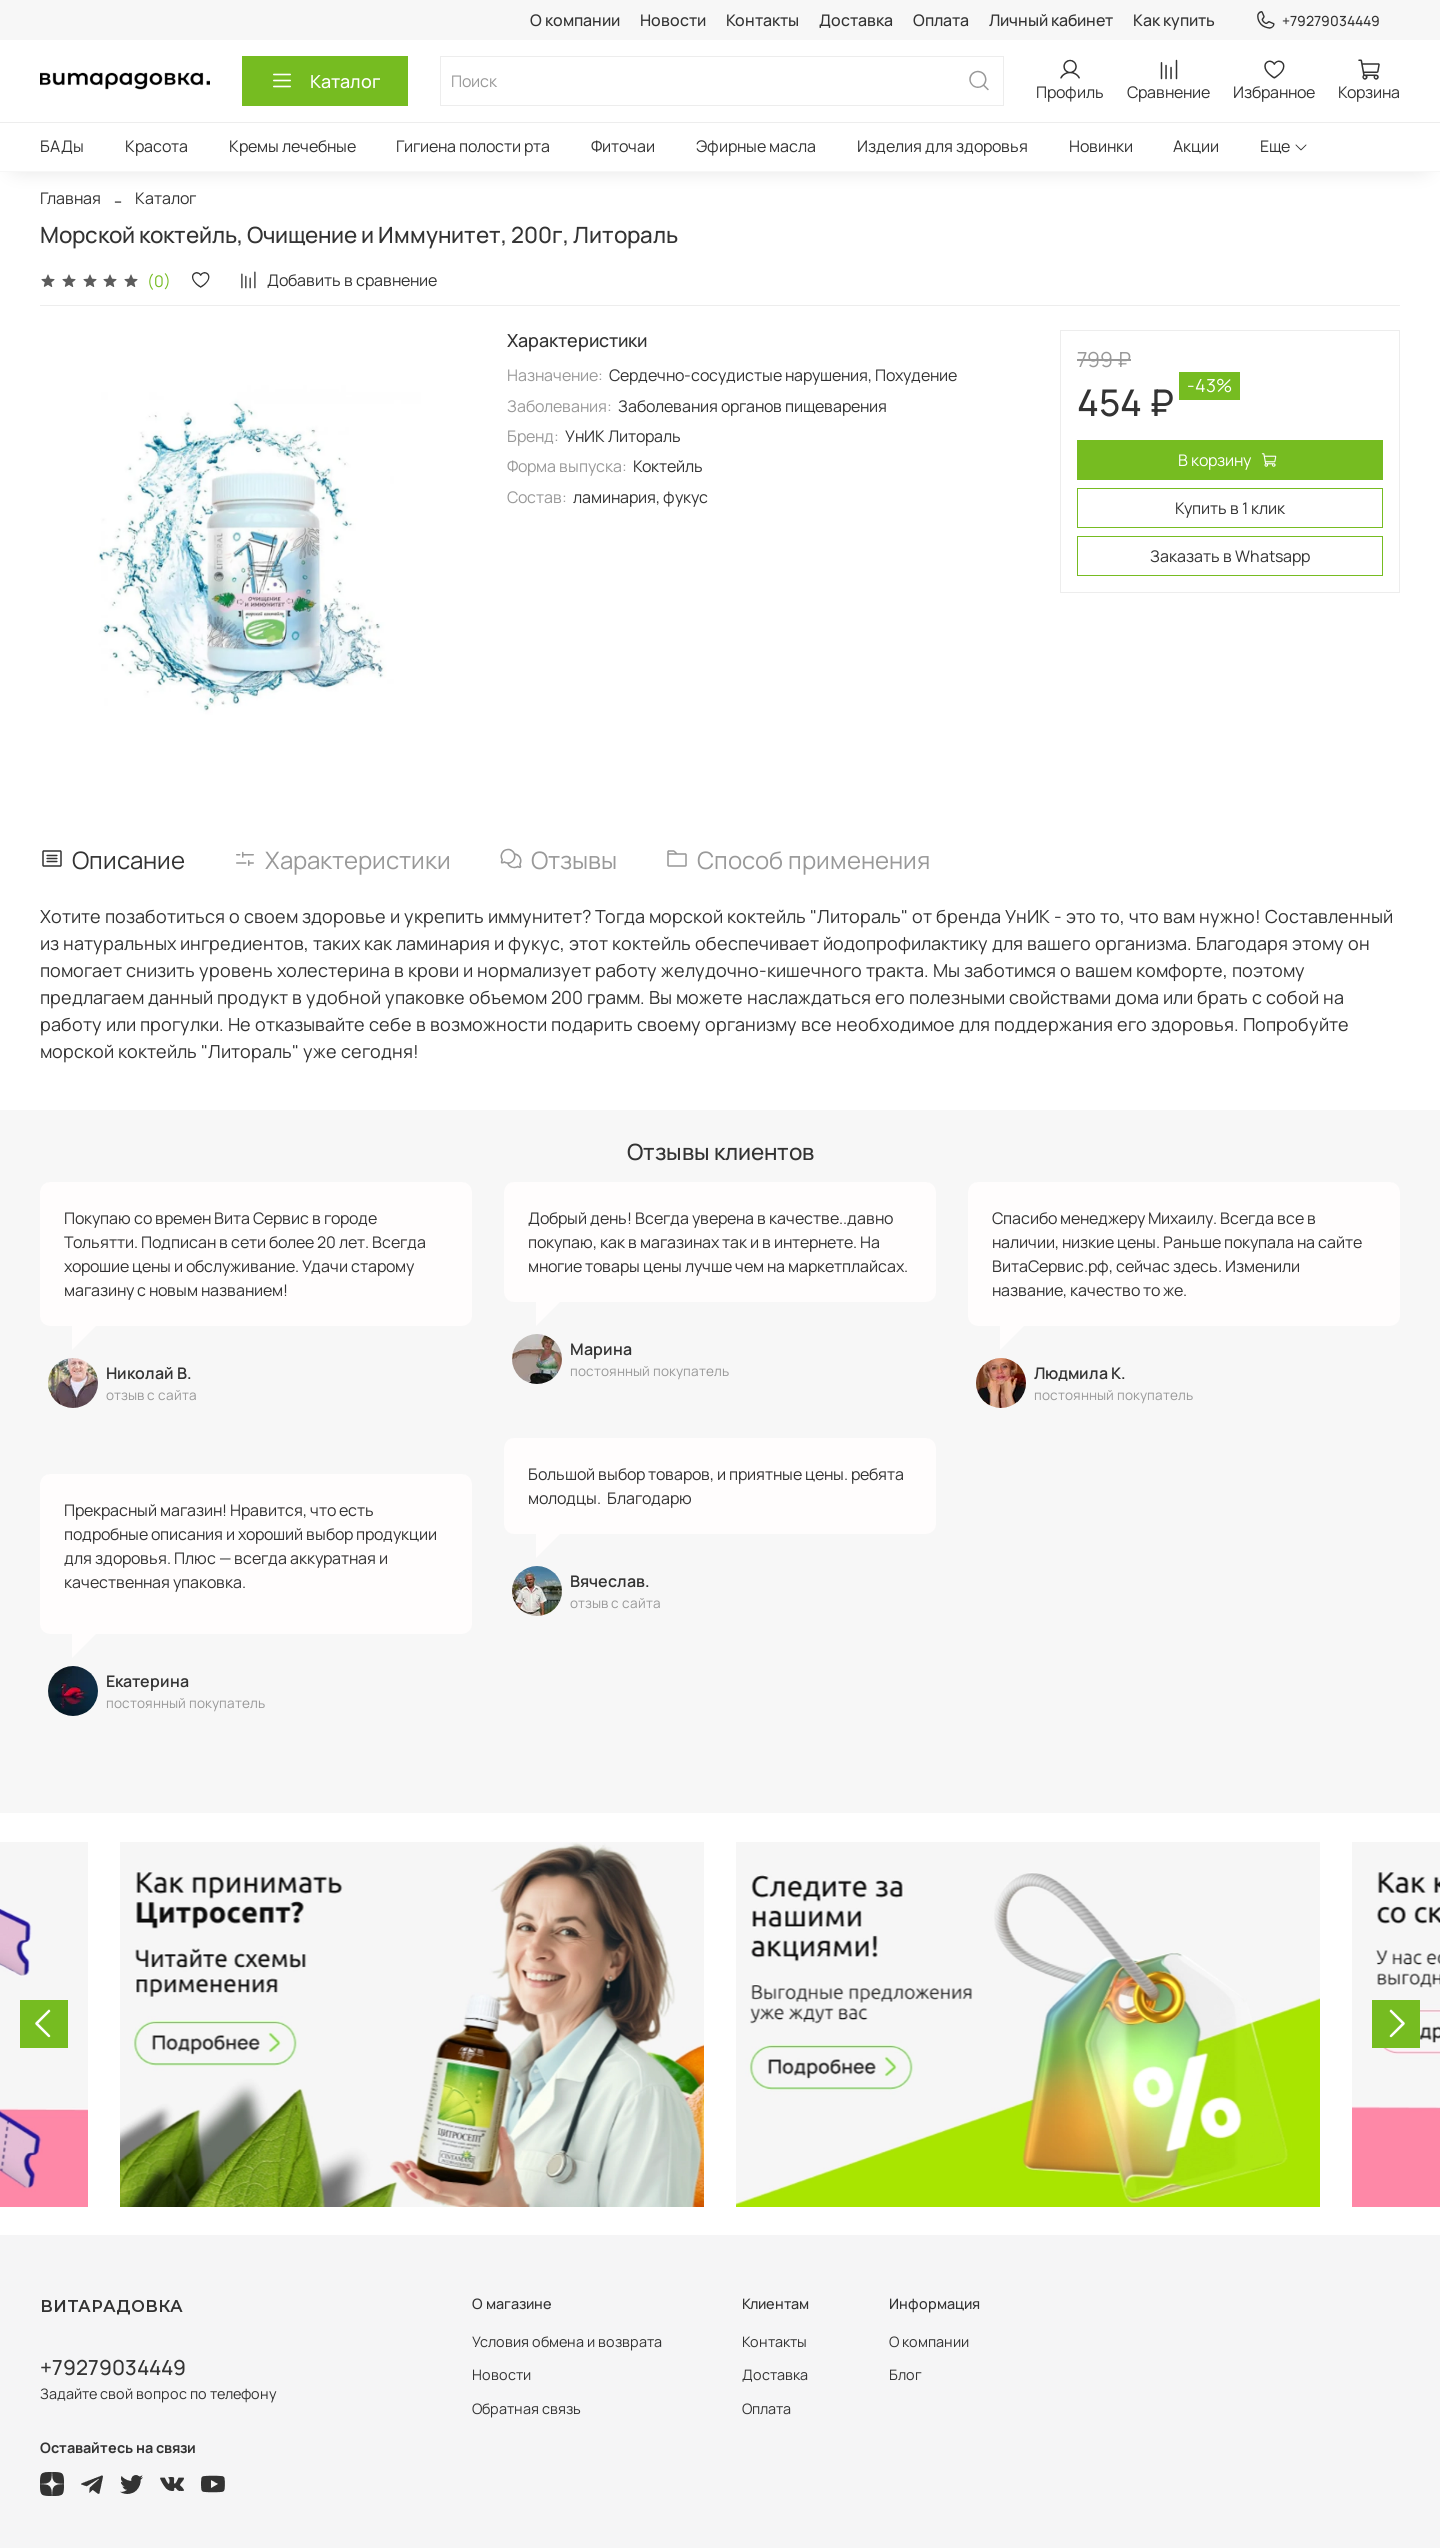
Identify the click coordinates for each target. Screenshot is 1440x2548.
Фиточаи (623, 146)
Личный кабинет (1051, 20)
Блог (905, 2374)
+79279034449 (1317, 20)
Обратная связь (526, 2408)
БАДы (62, 146)
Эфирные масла (756, 146)
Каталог (325, 81)
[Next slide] (1396, 2024)
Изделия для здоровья (942, 146)
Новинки (1101, 146)
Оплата (941, 20)
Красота (156, 146)
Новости (673, 20)
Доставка (856, 20)
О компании (575, 20)
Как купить (1174, 20)
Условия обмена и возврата (567, 2341)
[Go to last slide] (44, 2024)
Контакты (762, 20)
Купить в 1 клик (1230, 508)
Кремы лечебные (292, 146)
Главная (70, 198)
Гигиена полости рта (473, 146)
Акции (1196, 146)
